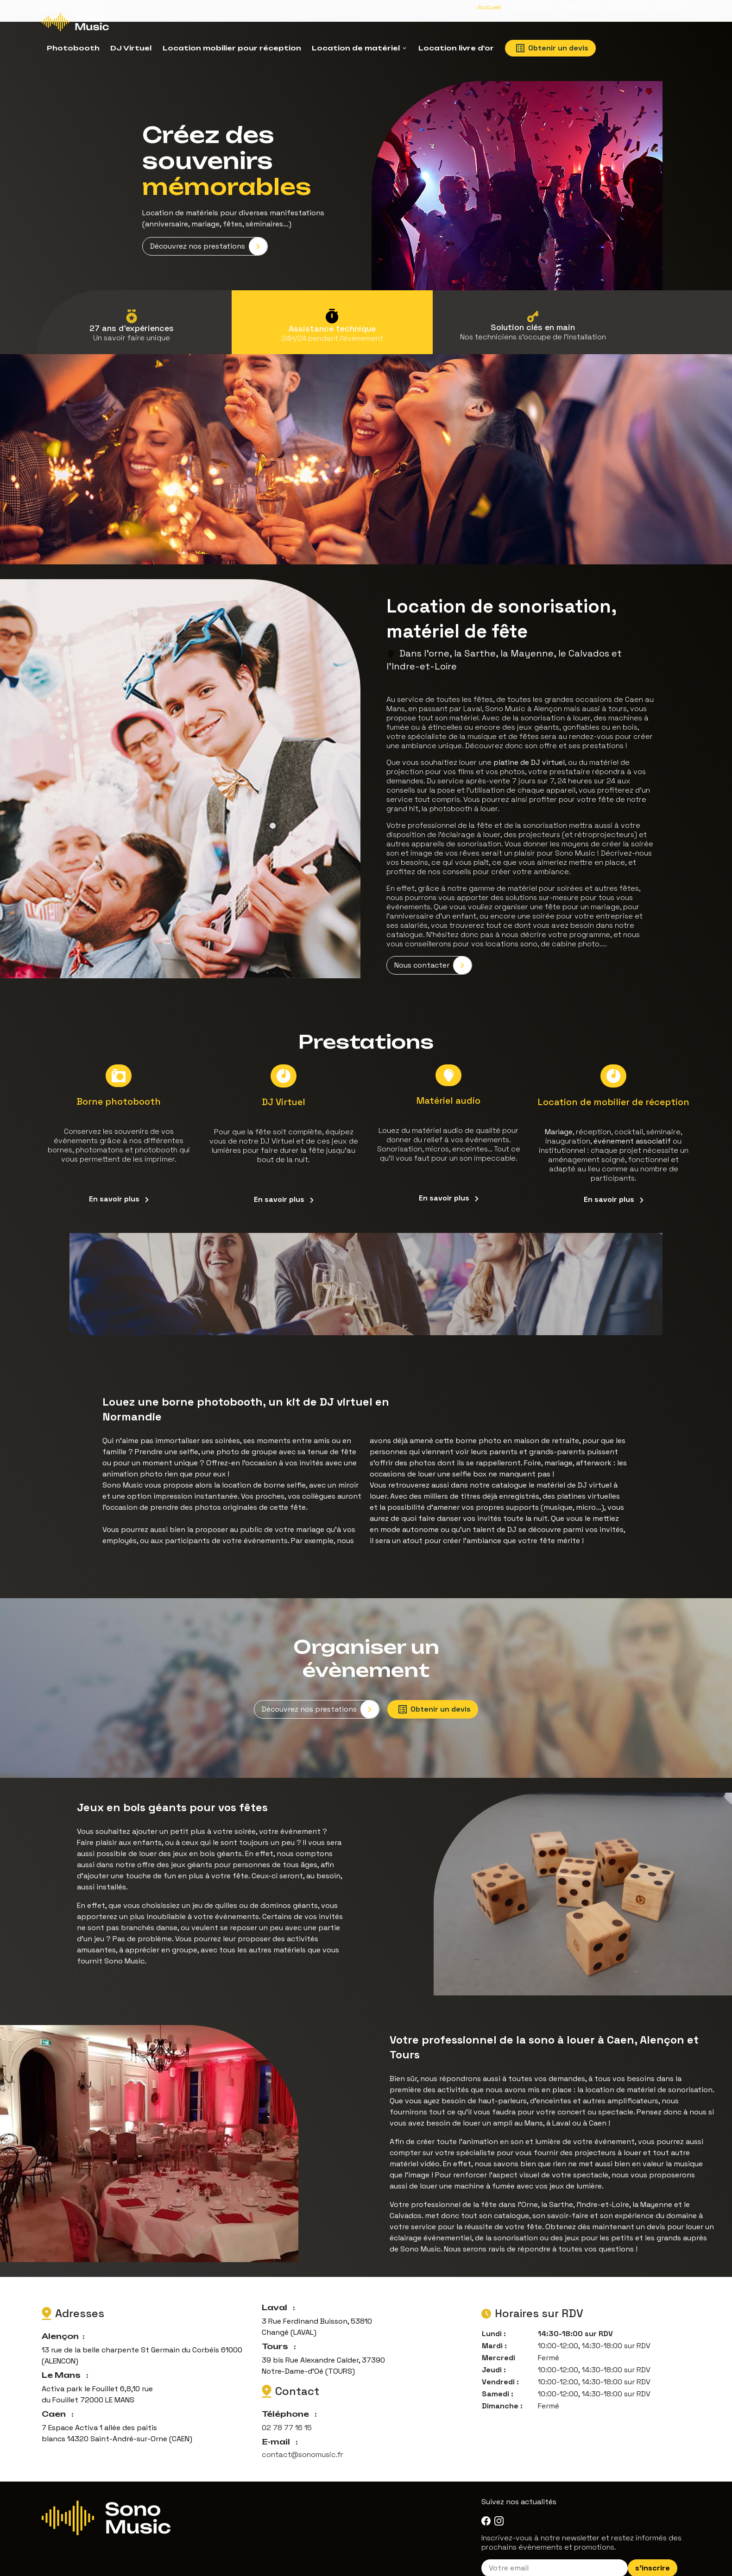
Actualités (628, 7)
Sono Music (530, 7)
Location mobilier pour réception (232, 48)
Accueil (489, 7)
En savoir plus (119, 1184)
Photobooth (73, 48)
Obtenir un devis (552, 48)
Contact (670, 7)
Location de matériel (356, 48)
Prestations (580, 7)
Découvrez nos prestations (208, 237)
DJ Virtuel (130, 48)
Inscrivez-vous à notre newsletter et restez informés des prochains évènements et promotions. (581, 2524)
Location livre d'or (456, 48)
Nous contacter (433, 954)
